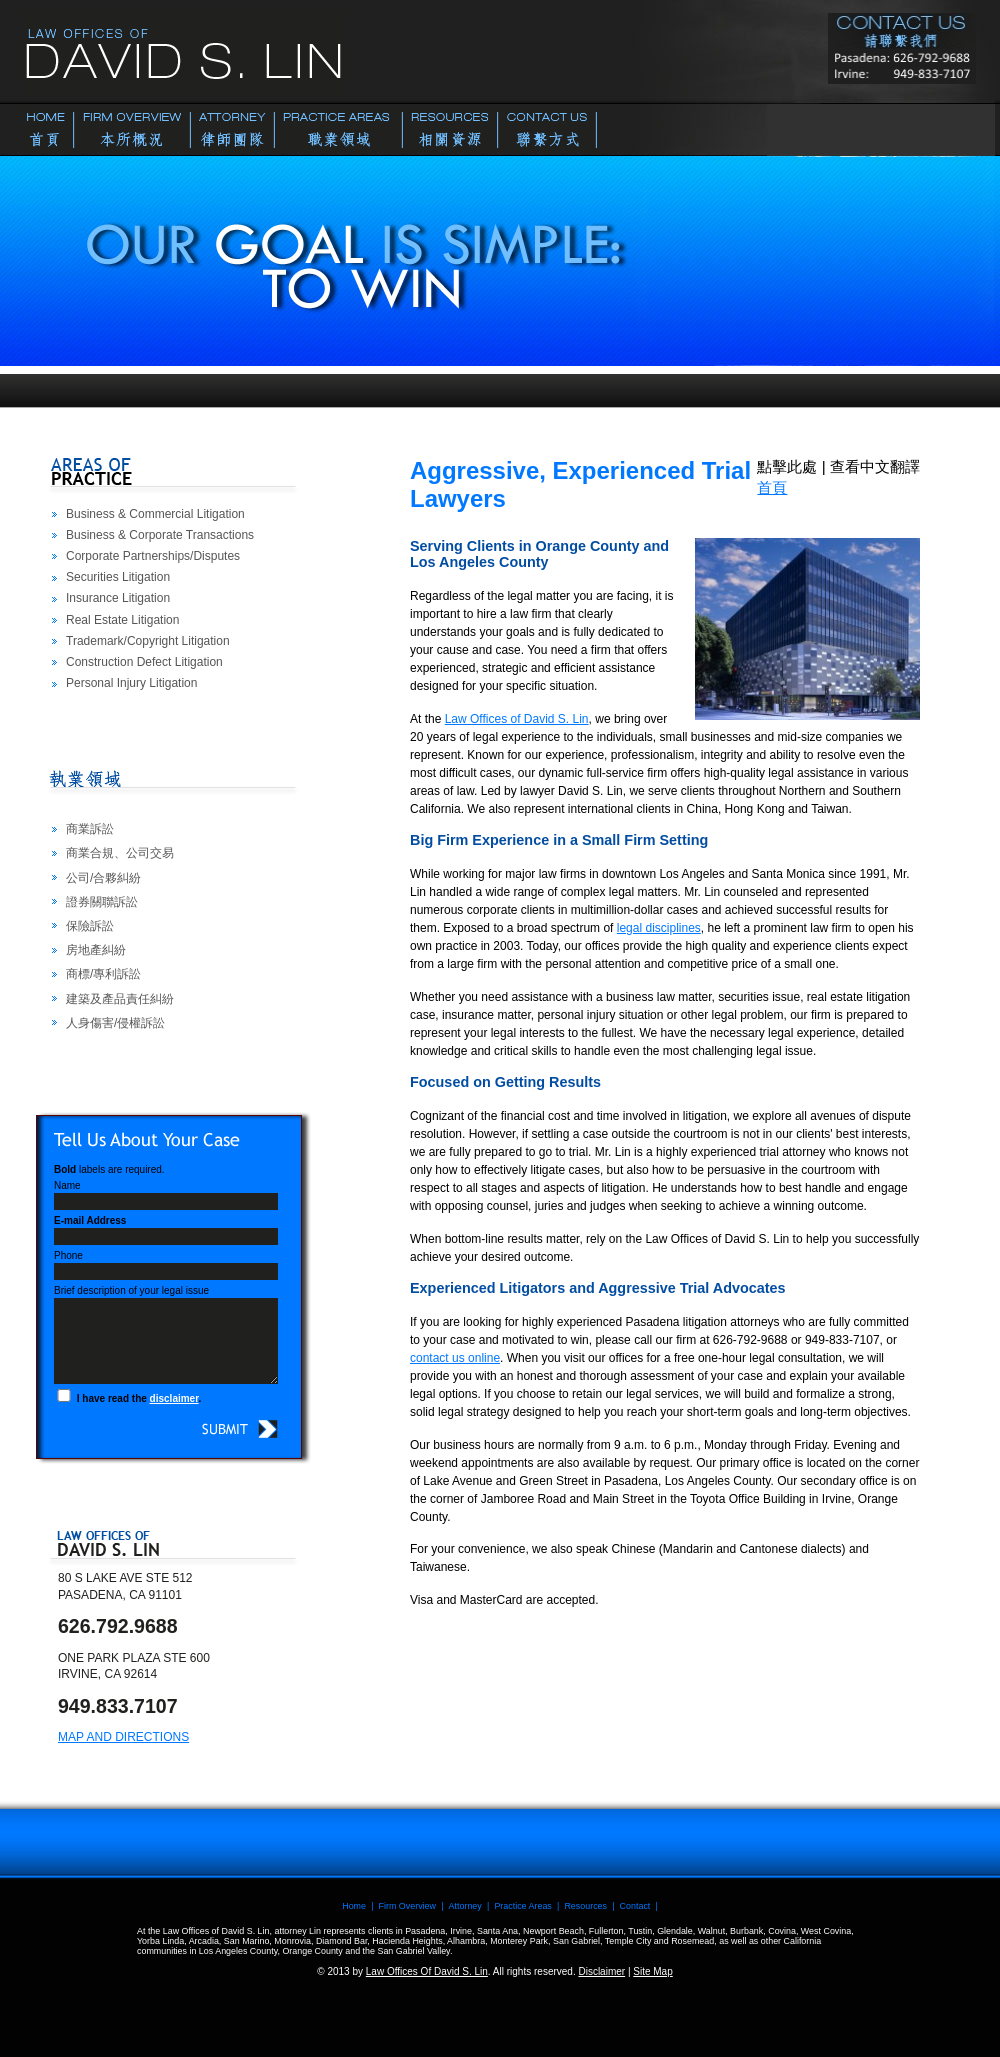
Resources (585, 1906)
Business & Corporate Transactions (160, 535)
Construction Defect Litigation (144, 662)
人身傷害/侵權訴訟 (115, 1023)
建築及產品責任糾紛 (120, 999)
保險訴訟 (90, 926)
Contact (635, 1906)
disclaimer (174, 1398)
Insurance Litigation (118, 598)
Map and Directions (123, 1737)
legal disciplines (659, 928)
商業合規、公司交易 (120, 853)
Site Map (652, 1971)
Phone (68, 1255)
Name (67, 1185)
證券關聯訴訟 (102, 902)
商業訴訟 (90, 829)
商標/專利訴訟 (103, 974)
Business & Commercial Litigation (155, 514)
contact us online (455, 1358)
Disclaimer (601, 1971)
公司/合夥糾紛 (103, 878)
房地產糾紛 (96, 950)
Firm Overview (407, 1906)
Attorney (465, 1906)
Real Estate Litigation (122, 620)
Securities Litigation (118, 577)
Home (354, 1906)
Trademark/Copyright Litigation (148, 641)
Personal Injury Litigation (131, 683)
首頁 (772, 487)
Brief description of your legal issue (131, 1290)
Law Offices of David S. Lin (517, 719)
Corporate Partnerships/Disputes (153, 556)
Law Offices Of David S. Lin (427, 1971)
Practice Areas (522, 1906)
